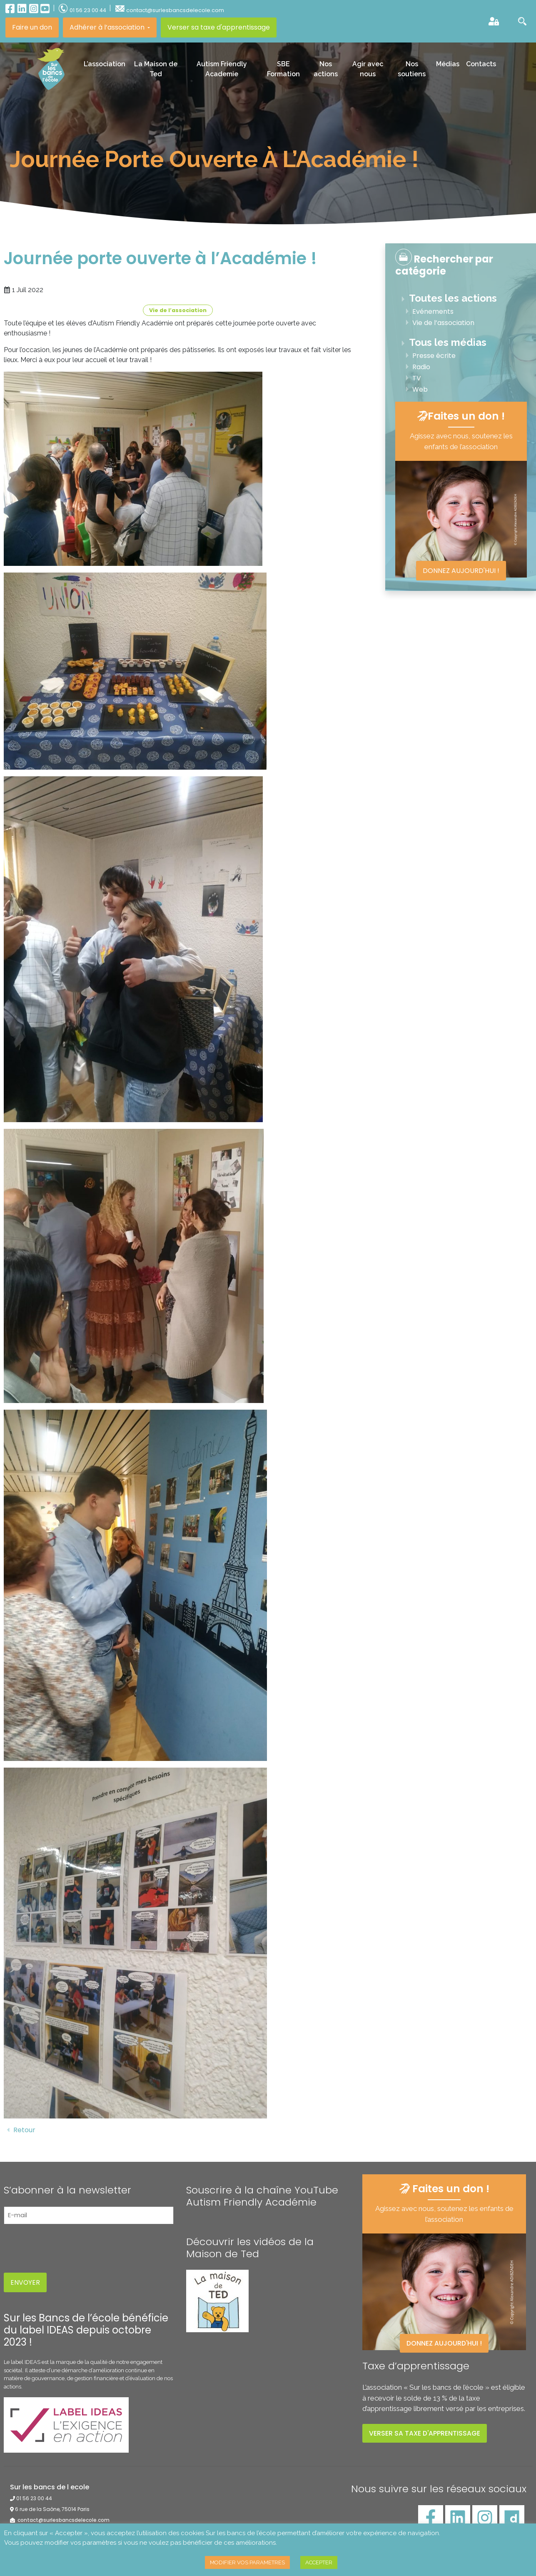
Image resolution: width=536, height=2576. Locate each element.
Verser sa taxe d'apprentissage (218, 27)
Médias (447, 64)
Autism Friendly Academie (222, 69)
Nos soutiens (412, 69)
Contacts (481, 64)
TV (416, 378)
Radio (421, 367)
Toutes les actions (453, 298)
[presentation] (67, 2247)
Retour (20, 2130)
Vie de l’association (178, 310)
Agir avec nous (367, 69)
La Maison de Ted (155, 69)
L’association (104, 64)
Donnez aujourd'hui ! (461, 570)
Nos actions (326, 69)
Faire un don (32, 27)
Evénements (433, 311)
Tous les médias (447, 342)
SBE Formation (283, 69)
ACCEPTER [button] (318, 2562)
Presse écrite (434, 355)
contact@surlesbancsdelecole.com (63, 2519)
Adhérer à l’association (108, 27)
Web (420, 389)
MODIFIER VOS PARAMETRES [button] (247, 2562)
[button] (516, 21)
